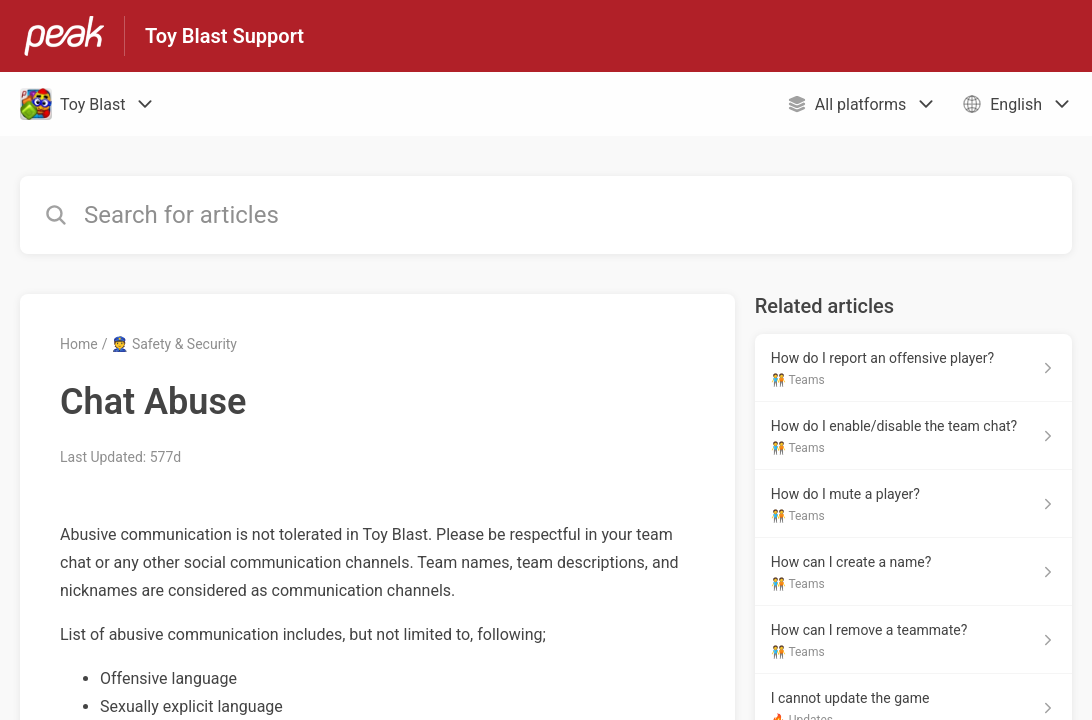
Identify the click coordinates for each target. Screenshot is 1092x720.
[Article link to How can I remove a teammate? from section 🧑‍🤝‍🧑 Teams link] (913, 640)
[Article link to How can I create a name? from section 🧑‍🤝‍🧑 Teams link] (913, 572)
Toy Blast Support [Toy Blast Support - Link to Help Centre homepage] (224, 36)
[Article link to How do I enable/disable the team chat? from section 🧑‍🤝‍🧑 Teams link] (913, 436)
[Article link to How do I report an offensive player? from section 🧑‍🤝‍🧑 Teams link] (913, 368)
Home (79, 344)
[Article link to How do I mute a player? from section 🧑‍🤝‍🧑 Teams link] (913, 504)
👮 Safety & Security (174, 344)
